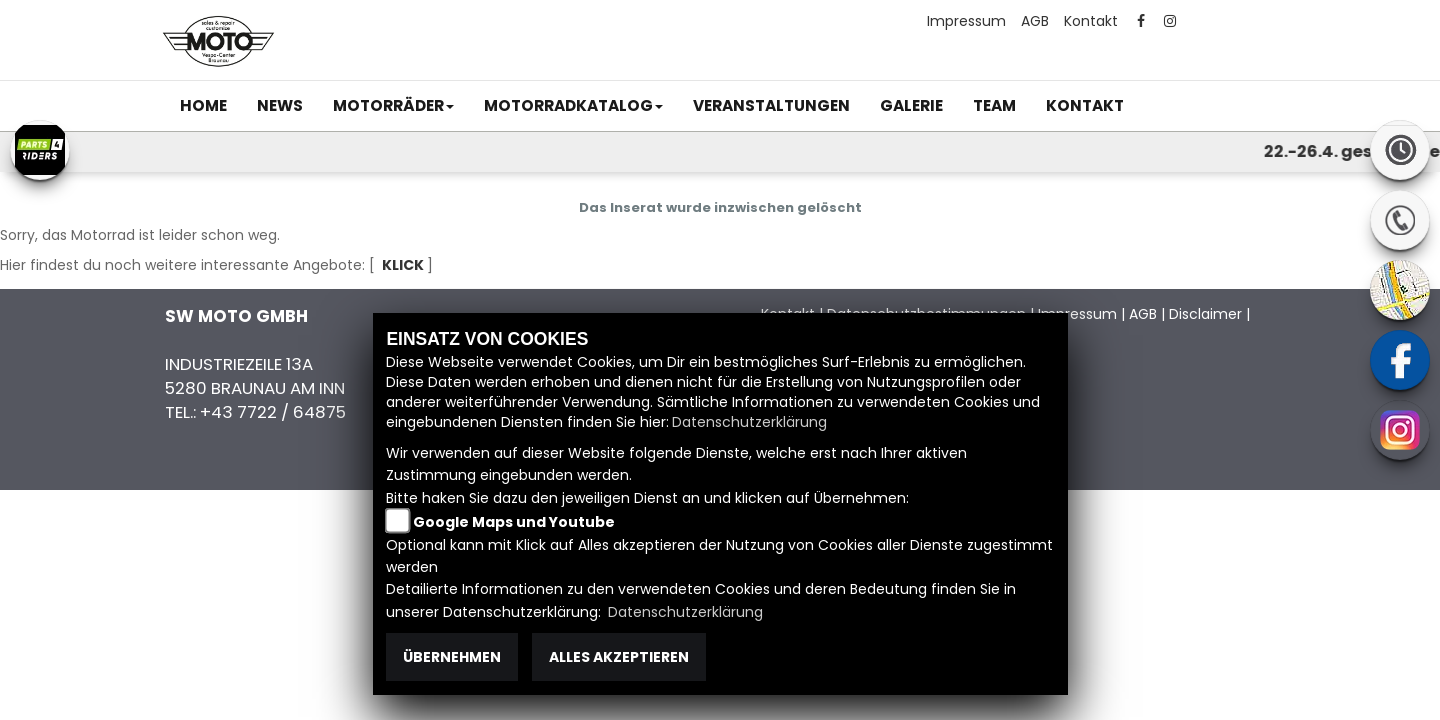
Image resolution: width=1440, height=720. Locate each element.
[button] (393, 106)
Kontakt (1091, 21)
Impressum (966, 21)
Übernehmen (452, 657)
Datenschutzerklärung (749, 422)
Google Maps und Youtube (514, 522)
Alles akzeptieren (619, 657)
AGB (1035, 21)
